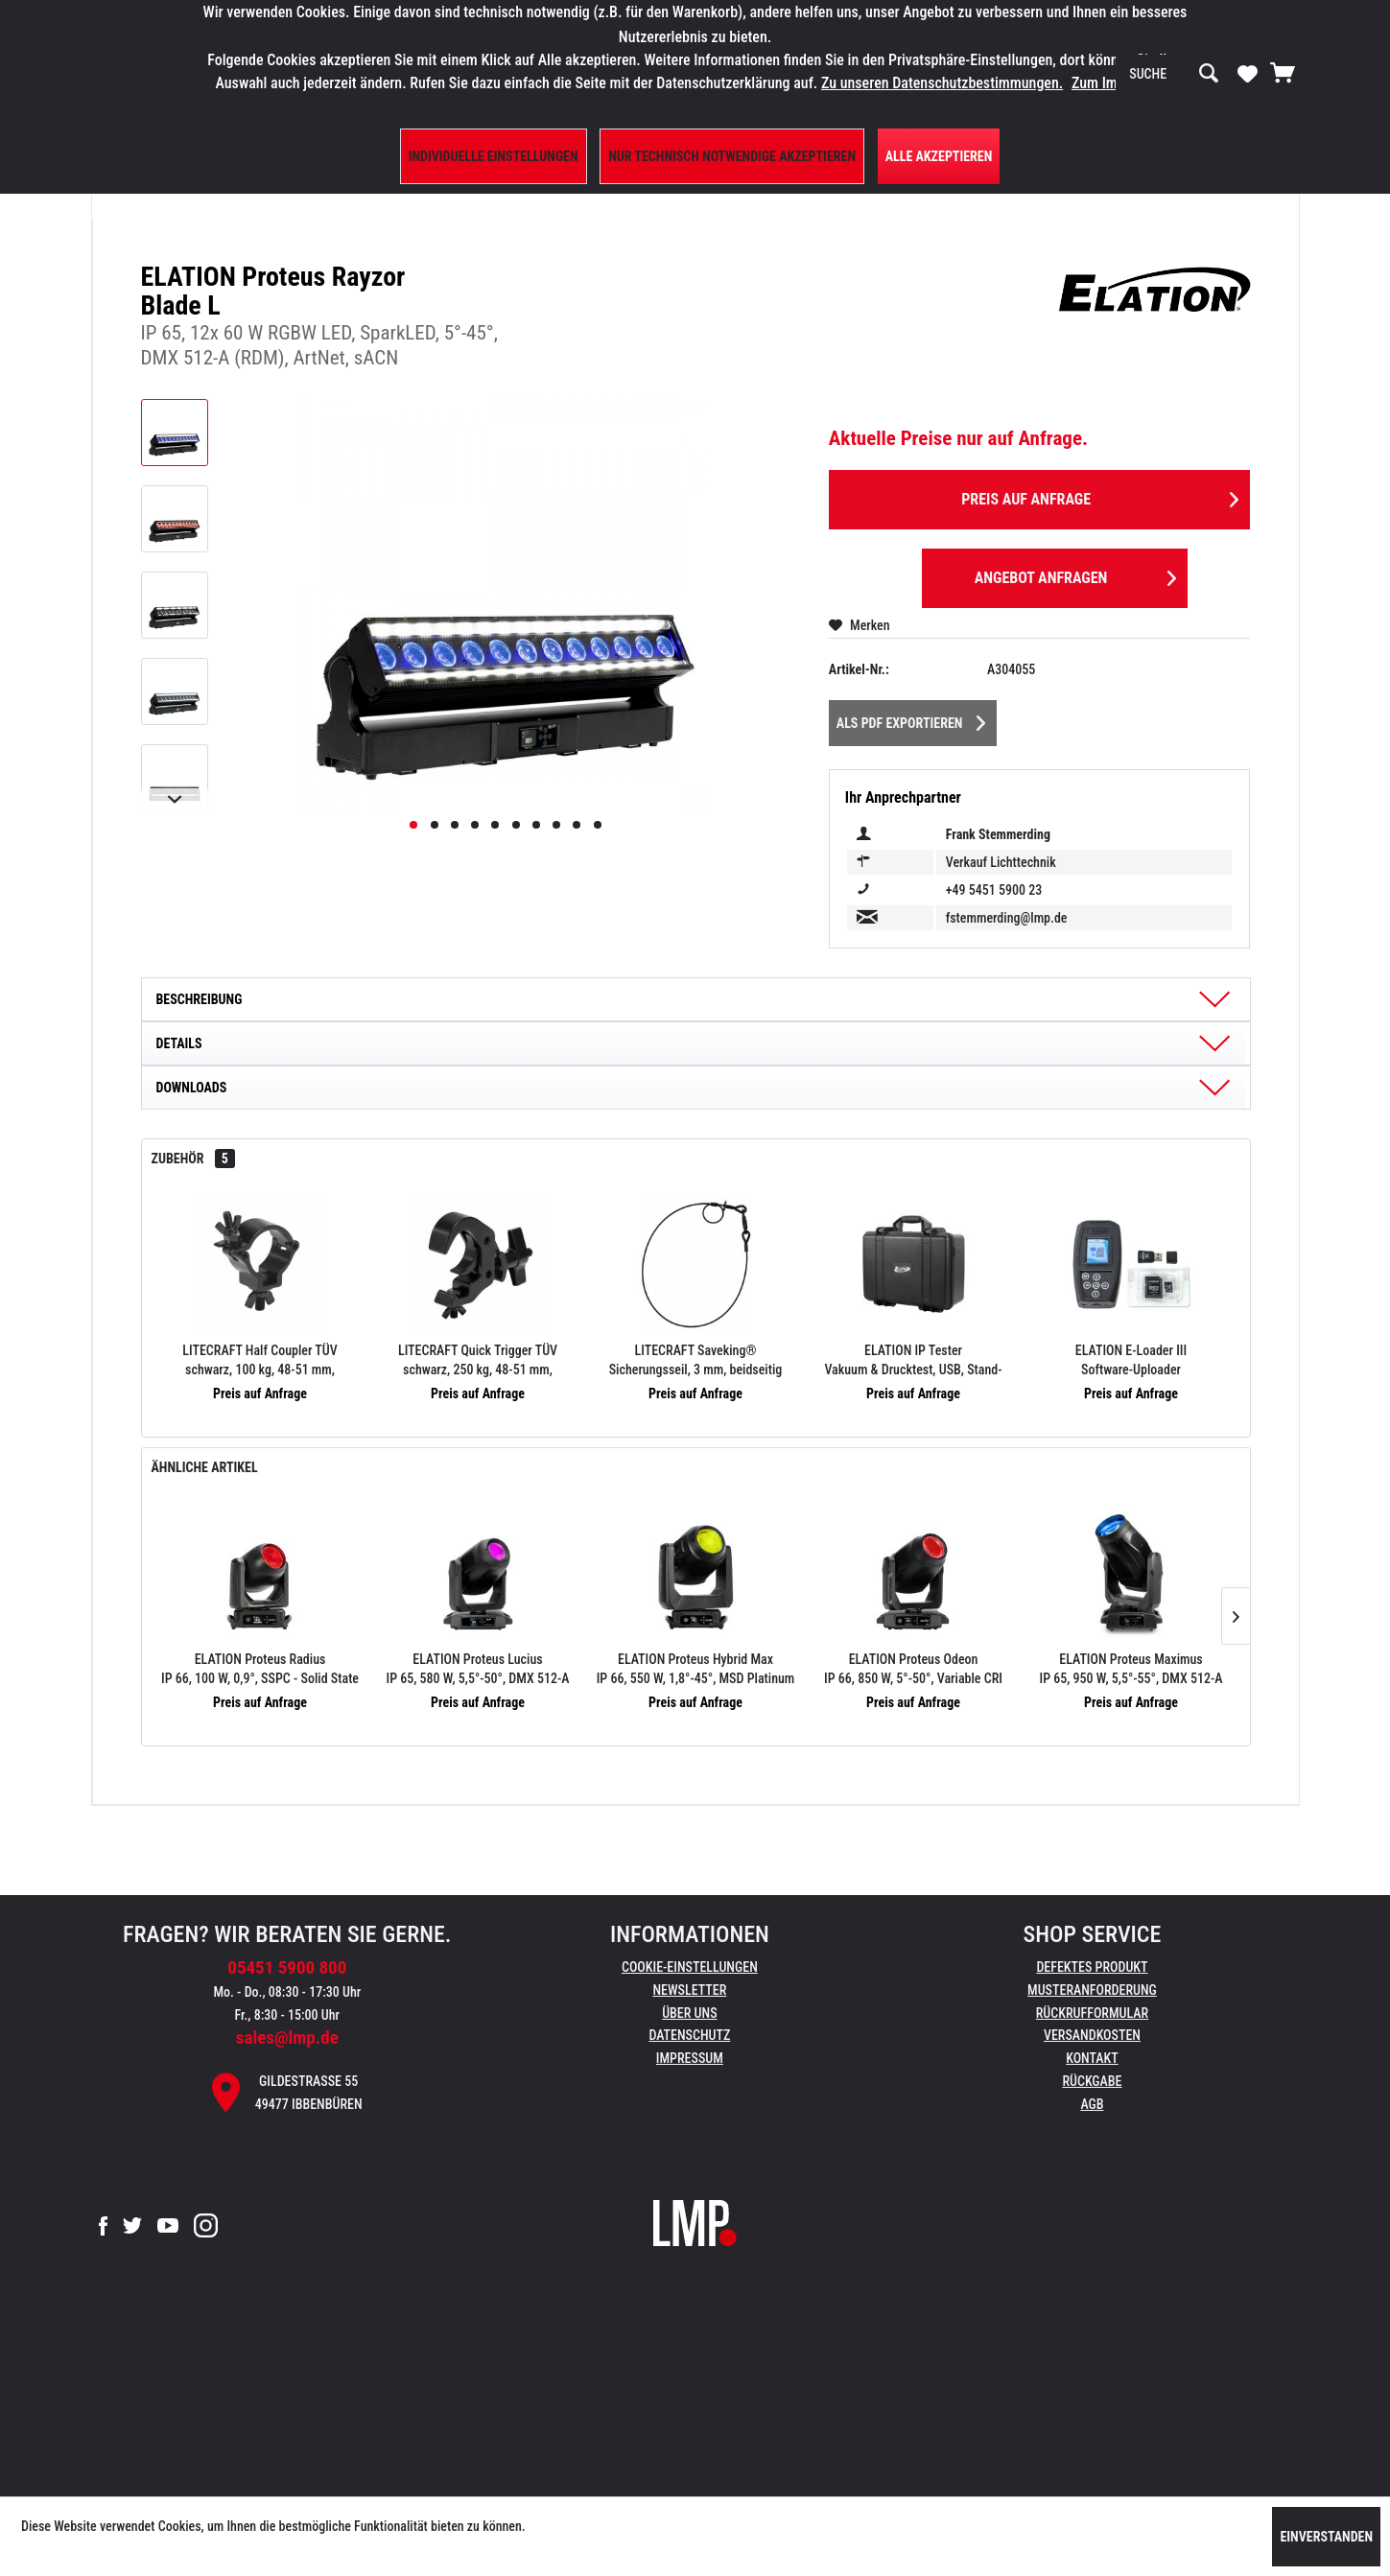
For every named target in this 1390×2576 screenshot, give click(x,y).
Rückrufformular (1092, 2013)
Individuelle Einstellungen (493, 156)
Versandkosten (1092, 2035)
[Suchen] (1209, 74)
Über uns (689, 2013)
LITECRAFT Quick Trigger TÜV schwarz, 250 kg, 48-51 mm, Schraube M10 (477, 1361)
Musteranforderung (1092, 1990)
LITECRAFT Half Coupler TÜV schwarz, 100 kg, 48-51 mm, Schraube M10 (259, 1361)
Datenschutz (689, 2035)
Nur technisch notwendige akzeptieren (732, 156)
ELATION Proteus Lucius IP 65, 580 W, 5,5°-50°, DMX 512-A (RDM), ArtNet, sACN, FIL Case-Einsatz (478, 1669)
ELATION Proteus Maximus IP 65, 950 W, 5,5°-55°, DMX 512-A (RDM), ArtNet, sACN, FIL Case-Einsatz (1131, 1669)
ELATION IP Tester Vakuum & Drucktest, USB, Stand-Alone (912, 1361)
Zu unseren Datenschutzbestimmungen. (942, 83)
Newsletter (689, 1990)
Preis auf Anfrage (1099, 496)
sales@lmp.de (287, 2037)
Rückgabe (1091, 2081)
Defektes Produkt (1091, 1967)
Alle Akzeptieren (939, 156)
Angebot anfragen (1075, 575)
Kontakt (1092, 2058)
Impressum (689, 2058)
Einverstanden (1326, 2536)
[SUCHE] (1174, 74)
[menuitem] (1174, 74)
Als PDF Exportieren (911, 719)
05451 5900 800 (286, 1967)
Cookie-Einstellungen (690, 1967)
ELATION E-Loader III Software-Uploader (1131, 1360)
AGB (1091, 2104)
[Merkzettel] (1247, 73)
